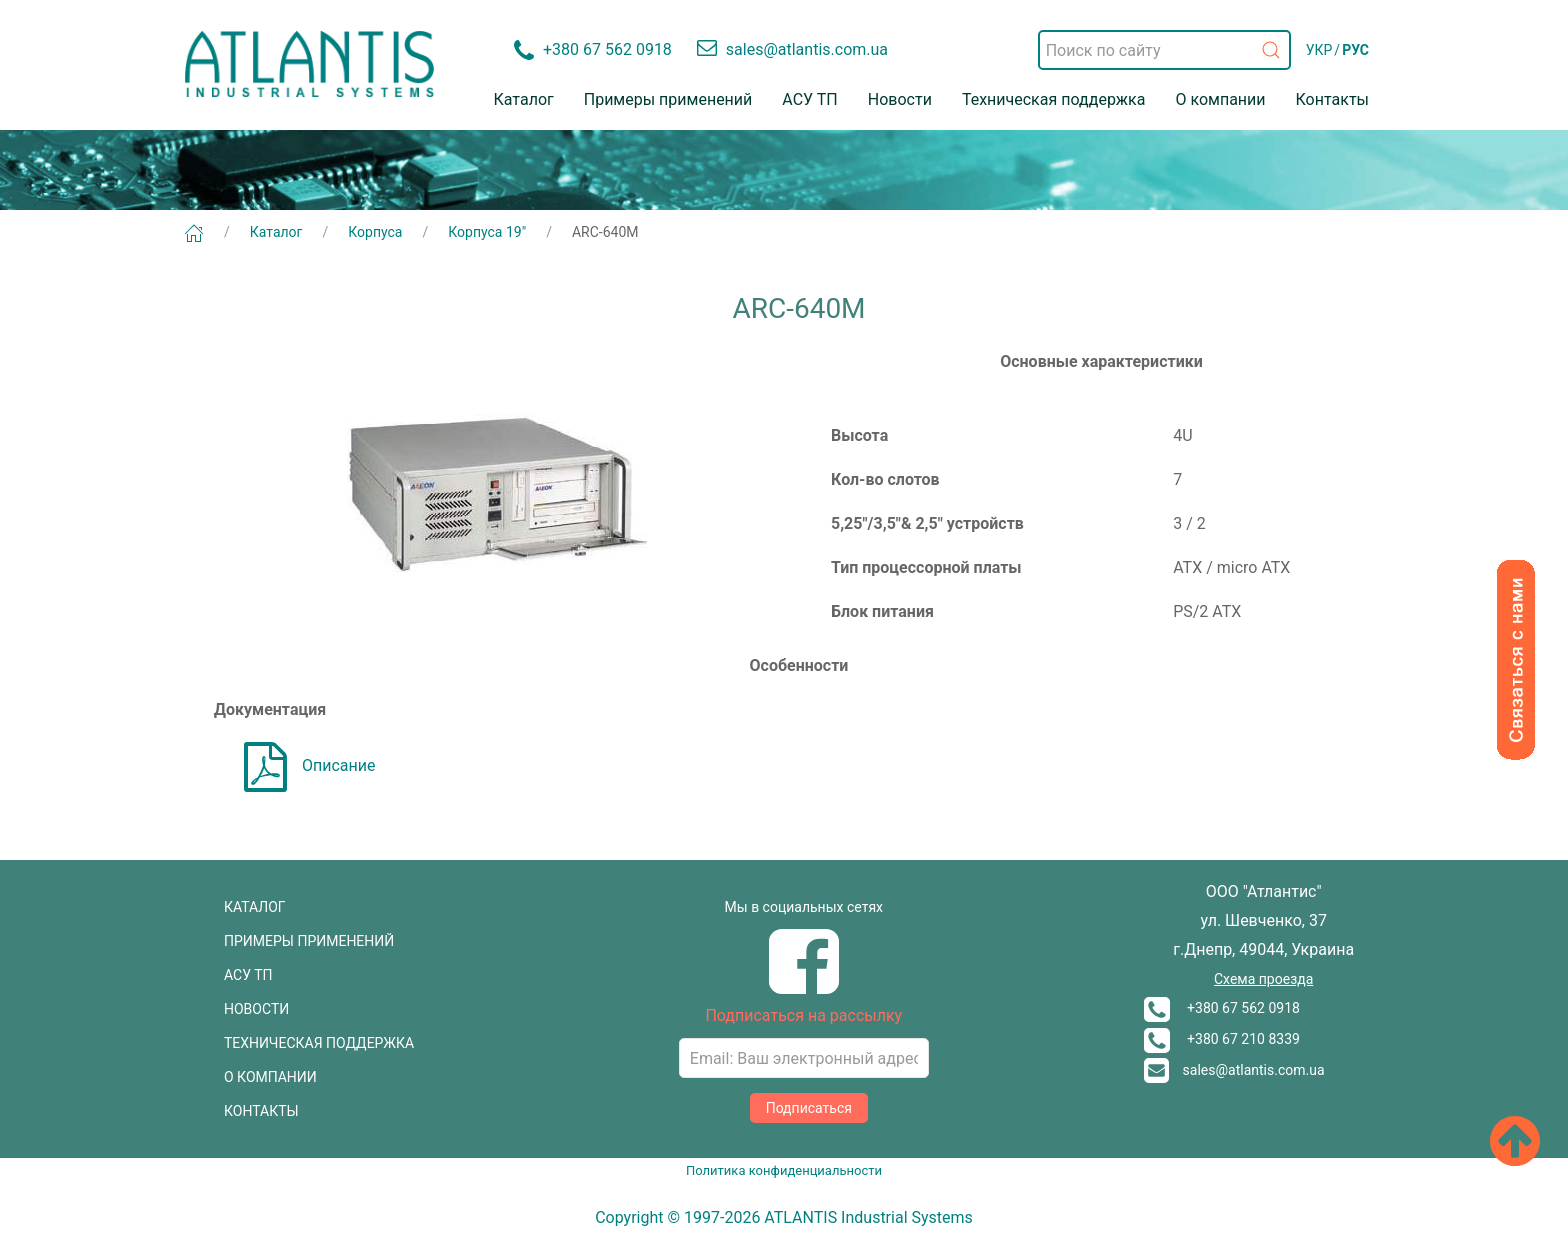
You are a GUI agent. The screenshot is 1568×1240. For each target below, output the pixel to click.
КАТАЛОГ (255, 907)
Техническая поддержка (1054, 99)
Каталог (524, 99)
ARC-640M (605, 232)
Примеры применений (668, 99)
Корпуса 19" (487, 232)
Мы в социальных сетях (804, 907)
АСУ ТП (809, 99)
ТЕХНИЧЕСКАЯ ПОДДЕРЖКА (319, 1043)
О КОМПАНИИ (270, 1077)
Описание (310, 765)
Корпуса (375, 232)
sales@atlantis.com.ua (1234, 1070)
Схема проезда (1263, 979)
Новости (900, 99)
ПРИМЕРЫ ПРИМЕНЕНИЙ (309, 941)
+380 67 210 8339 (1222, 1039)
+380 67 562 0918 (1222, 1008)
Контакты (1332, 99)
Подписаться (809, 1108)
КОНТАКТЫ (261, 1111)
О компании (1220, 99)
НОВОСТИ (256, 1009)
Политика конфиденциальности (784, 1170)
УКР (1319, 50)
